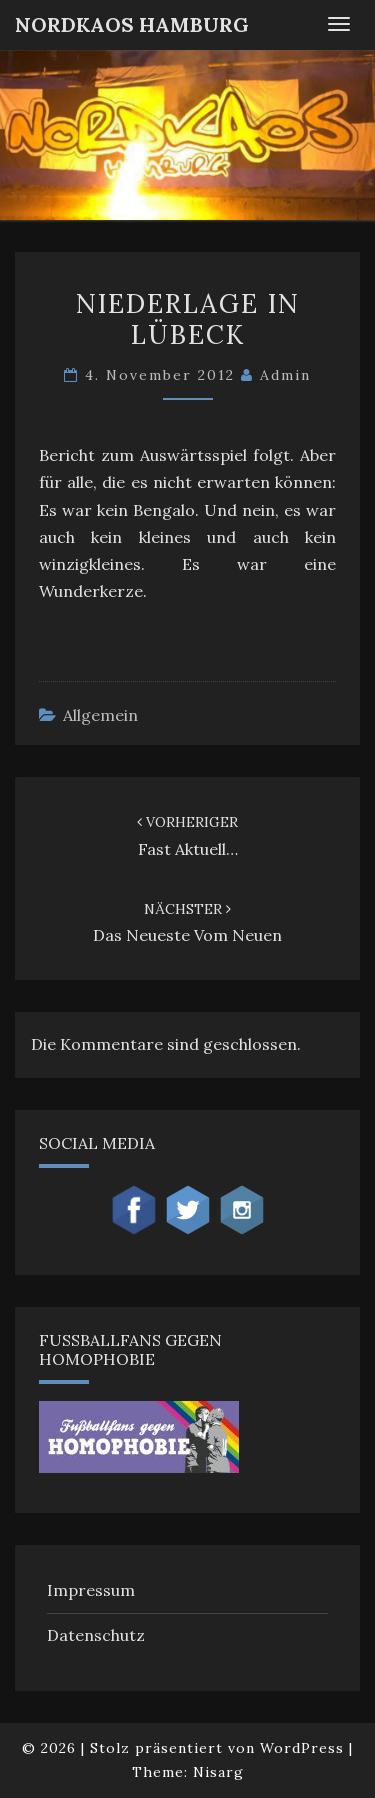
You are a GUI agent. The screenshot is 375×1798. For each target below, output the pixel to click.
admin (285, 375)
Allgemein (100, 715)
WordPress (302, 1748)
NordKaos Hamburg (132, 24)
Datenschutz (96, 1635)
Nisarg (218, 1772)
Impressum (91, 1590)
